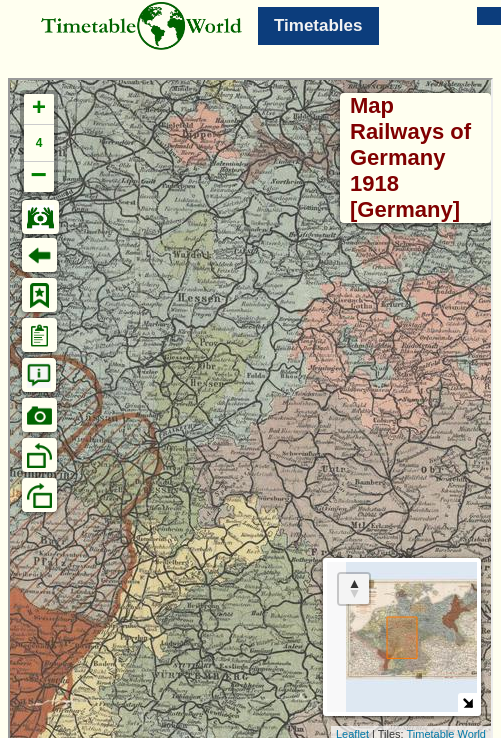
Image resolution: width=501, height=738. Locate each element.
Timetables (318, 25)
